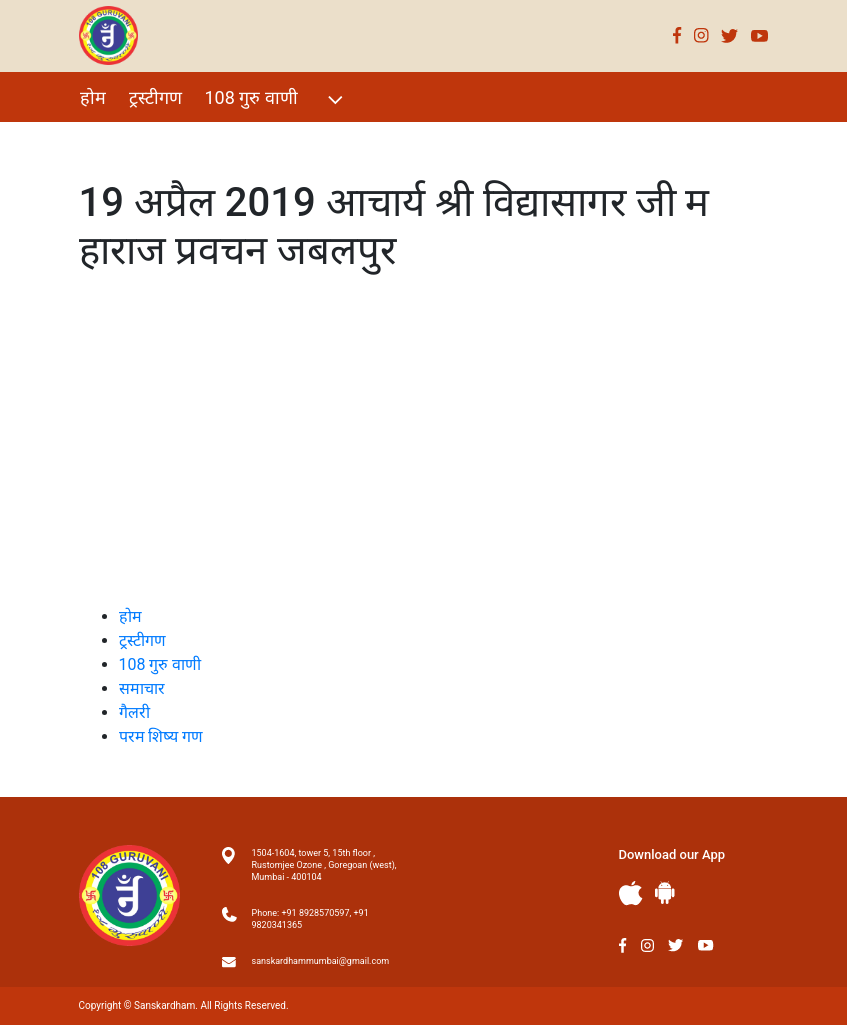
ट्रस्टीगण (155, 97)
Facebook (677, 35)
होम (93, 97)
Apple (631, 893)
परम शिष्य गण (346, 140)
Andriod (665, 892)
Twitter (730, 35)
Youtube (760, 35)
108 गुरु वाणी (276, 99)
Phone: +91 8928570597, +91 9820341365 (310, 919)
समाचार (142, 688)
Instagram (701, 35)
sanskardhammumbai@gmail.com (321, 961)
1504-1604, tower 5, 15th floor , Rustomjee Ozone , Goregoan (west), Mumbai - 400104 (324, 865)
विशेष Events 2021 (150, 140)
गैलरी (259, 140)
